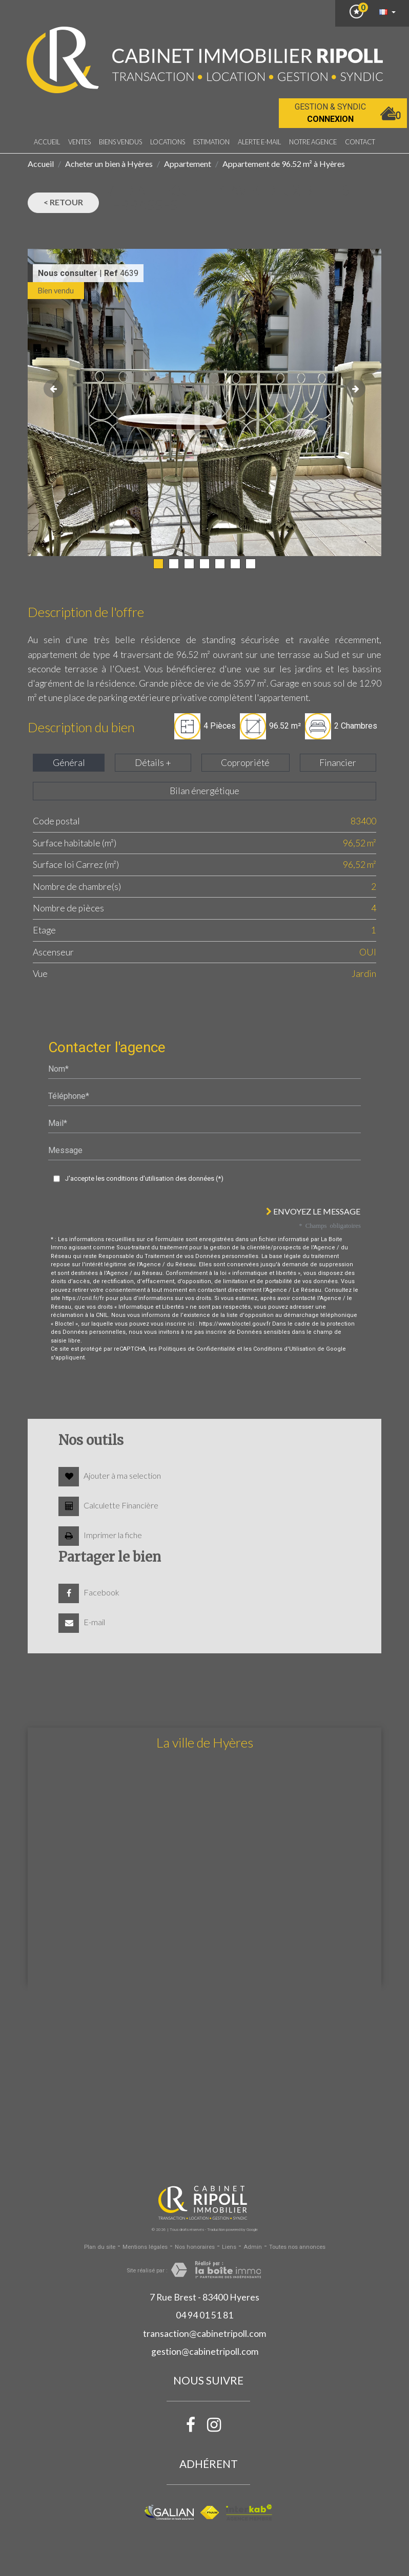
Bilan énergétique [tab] (204, 790)
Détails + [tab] (153, 762)
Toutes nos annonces (297, 2247)
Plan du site (99, 2247)
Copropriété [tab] (245, 762)
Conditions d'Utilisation (284, 1349)
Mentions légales (145, 2247)
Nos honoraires (195, 2247)
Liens (229, 2247)
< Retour (63, 202)
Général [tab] (69, 762)
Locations (167, 142)
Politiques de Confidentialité (196, 1349)
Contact (360, 142)
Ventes (79, 142)
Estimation (211, 142)
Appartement (187, 163)
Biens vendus (120, 142)
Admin (252, 2247)
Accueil (47, 142)
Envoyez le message (313, 1211)
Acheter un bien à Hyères (109, 163)
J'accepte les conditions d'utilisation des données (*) (144, 1178)
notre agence (313, 142)
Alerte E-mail (259, 142)
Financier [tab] (337, 762)
